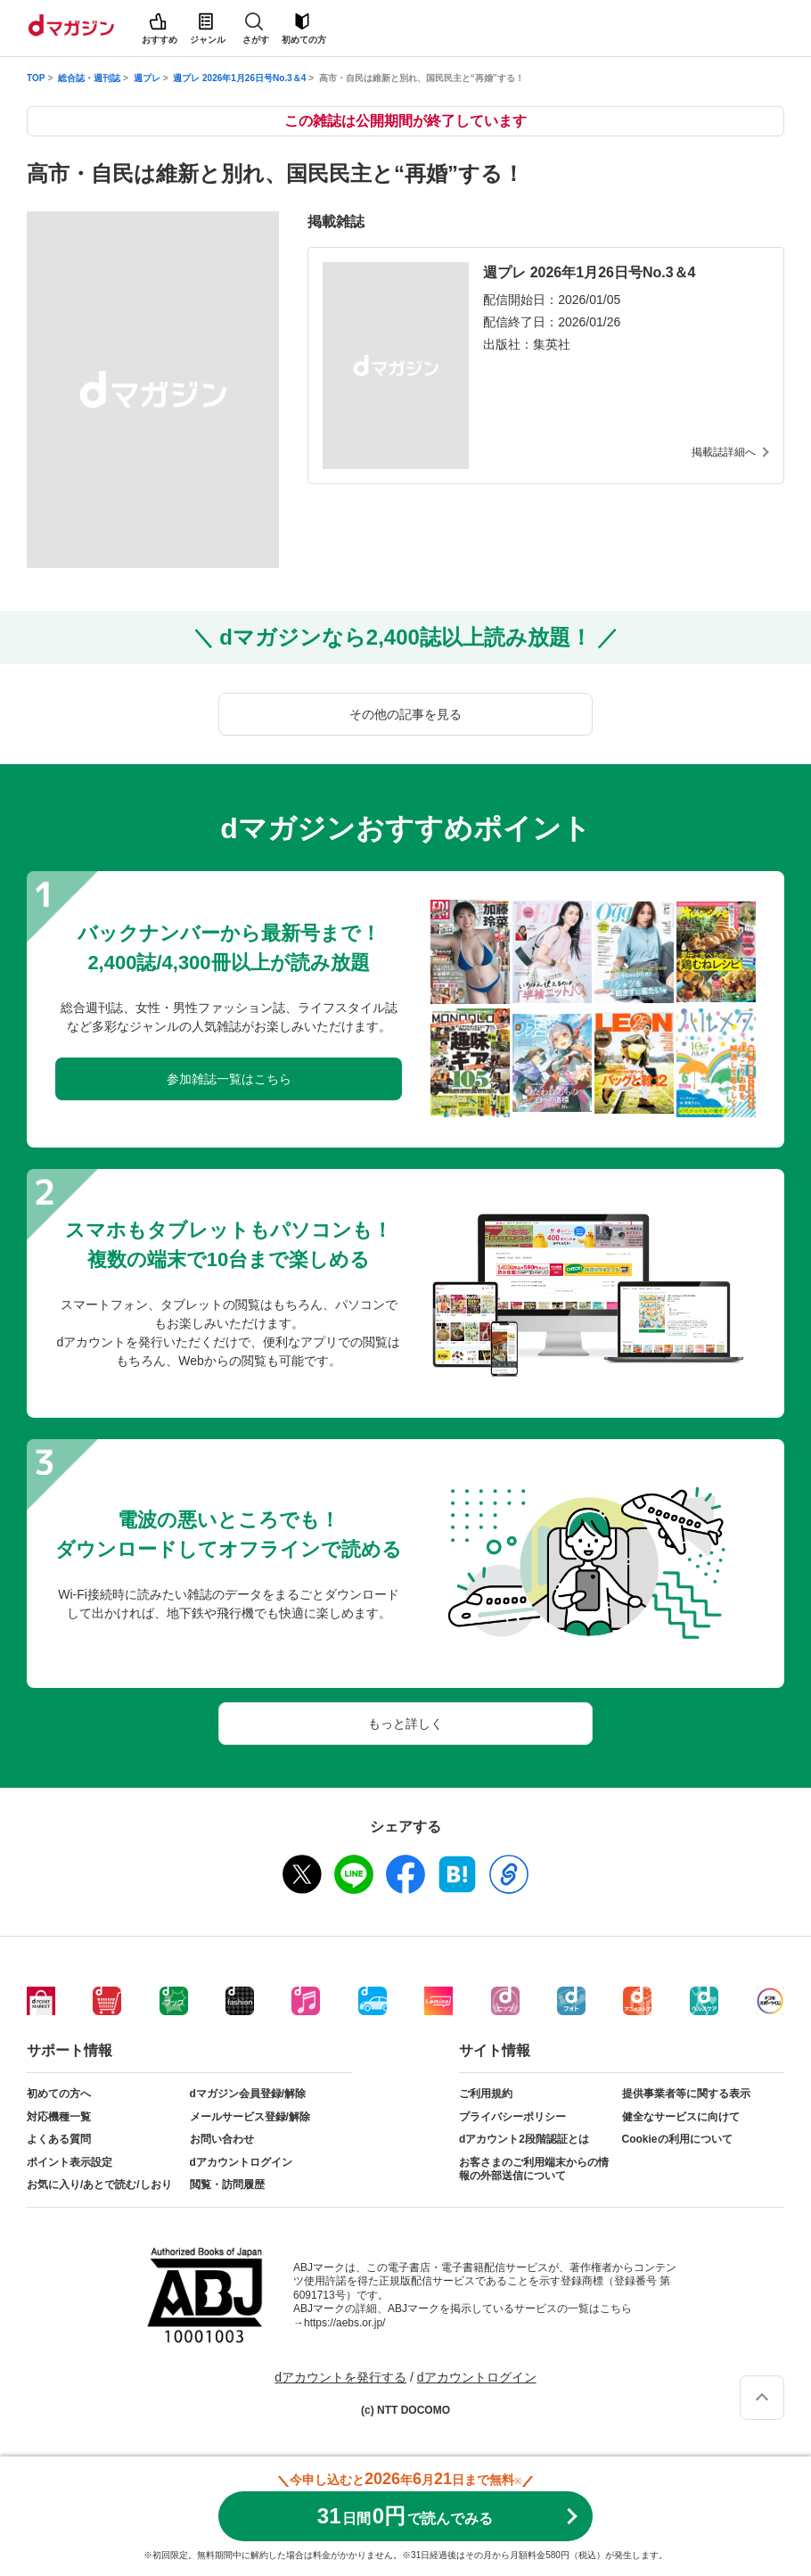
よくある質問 (59, 2139)
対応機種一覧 (59, 2117)
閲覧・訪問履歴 (227, 2184)
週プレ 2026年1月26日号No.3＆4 (239, 78)
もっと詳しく (405, 1723)
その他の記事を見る (405, 714)
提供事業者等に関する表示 (686, 2093)
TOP (36, 78)
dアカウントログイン (241, 2162)
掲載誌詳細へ (724, 452)
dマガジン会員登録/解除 (248, 2093)
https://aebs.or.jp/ (344, 2323)
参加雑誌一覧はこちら (229, 1079)
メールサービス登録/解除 (250, 2117)
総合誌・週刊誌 (89, 78)
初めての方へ (59, 2093)
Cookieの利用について (677, 2139)
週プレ (147, 78)
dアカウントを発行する (340, 2377)
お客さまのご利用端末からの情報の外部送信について (534, 2169)
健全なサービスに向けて (681, 2117)
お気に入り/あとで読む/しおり (99, 2184)
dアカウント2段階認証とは (524, 2139)
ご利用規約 (485, 2093)
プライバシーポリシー (512, 2117)
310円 (405, 2516)
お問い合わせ (222, 2139)
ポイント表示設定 (69, 2162)
